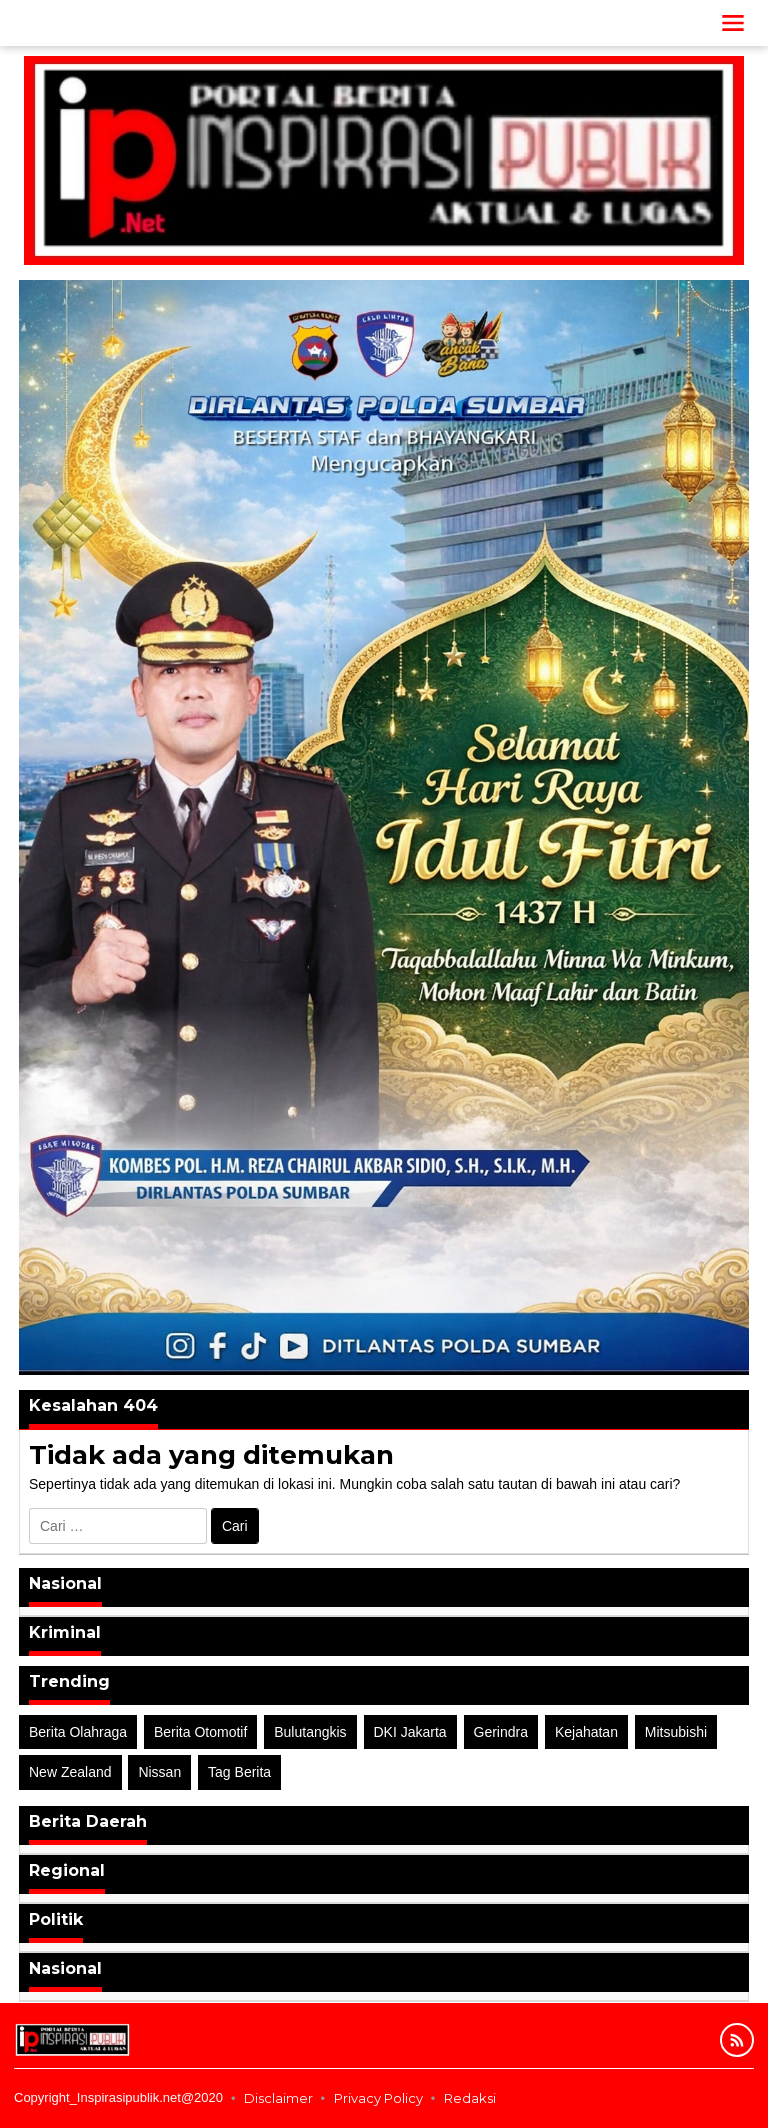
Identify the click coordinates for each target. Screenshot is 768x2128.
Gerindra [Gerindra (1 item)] (501, 1732)
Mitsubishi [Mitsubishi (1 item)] (676, 1732)
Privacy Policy (378, 2098)
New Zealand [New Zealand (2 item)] (70, 1772)
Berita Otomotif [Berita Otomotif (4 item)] (200, 1732)
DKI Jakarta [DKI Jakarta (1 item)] (410, 1732)
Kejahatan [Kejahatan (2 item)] (586, 1732)
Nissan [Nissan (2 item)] (159, 1772)
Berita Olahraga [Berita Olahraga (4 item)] (78, 1732)
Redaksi (470, 2098)
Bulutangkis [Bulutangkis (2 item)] (310, 1732)
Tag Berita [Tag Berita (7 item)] (239, 1772)
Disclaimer (278, 2098)
